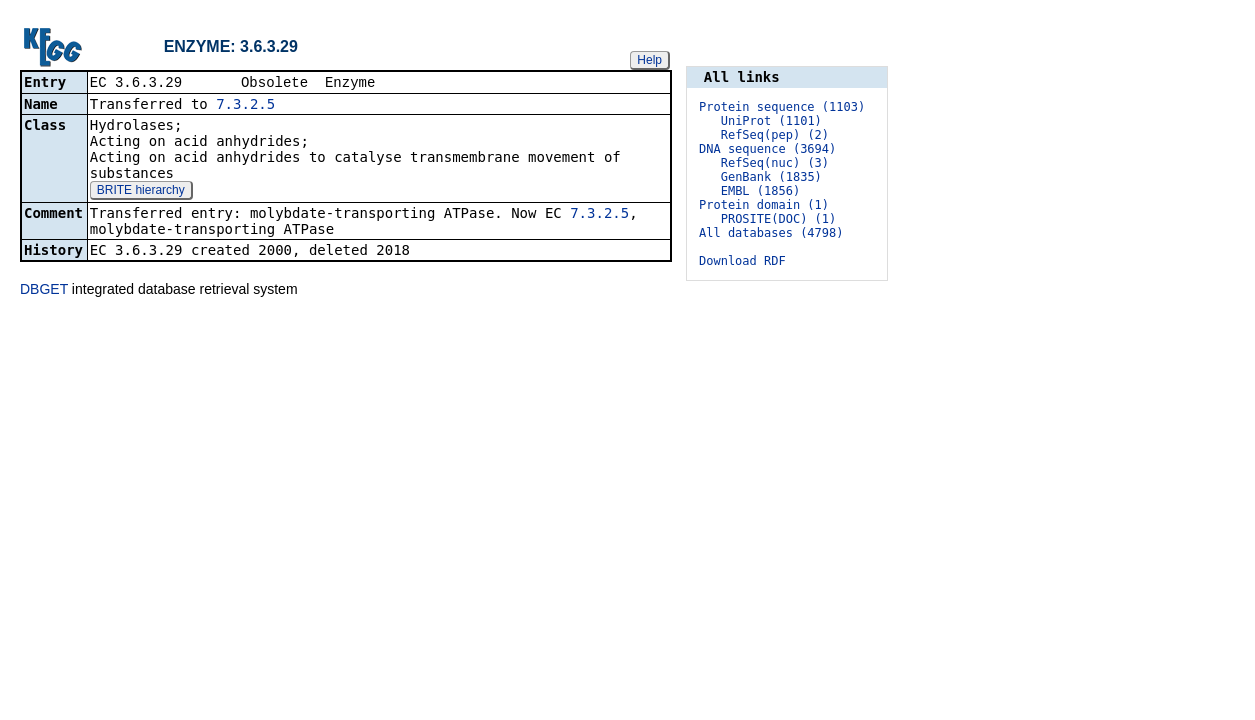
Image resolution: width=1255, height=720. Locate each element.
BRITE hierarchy (141, 191)
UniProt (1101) (771, 121)
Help (649, 59)
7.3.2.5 (245, 105)
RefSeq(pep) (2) (775, 135)
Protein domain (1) (764, 205)
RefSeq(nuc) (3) (775, 163)
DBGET (44, 289)
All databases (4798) (771, 233)
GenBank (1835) (771, 177)
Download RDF (742, 261)
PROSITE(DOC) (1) (779, 219)
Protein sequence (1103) (782, 107)
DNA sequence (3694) (767, 149)
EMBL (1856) (760, 191)
